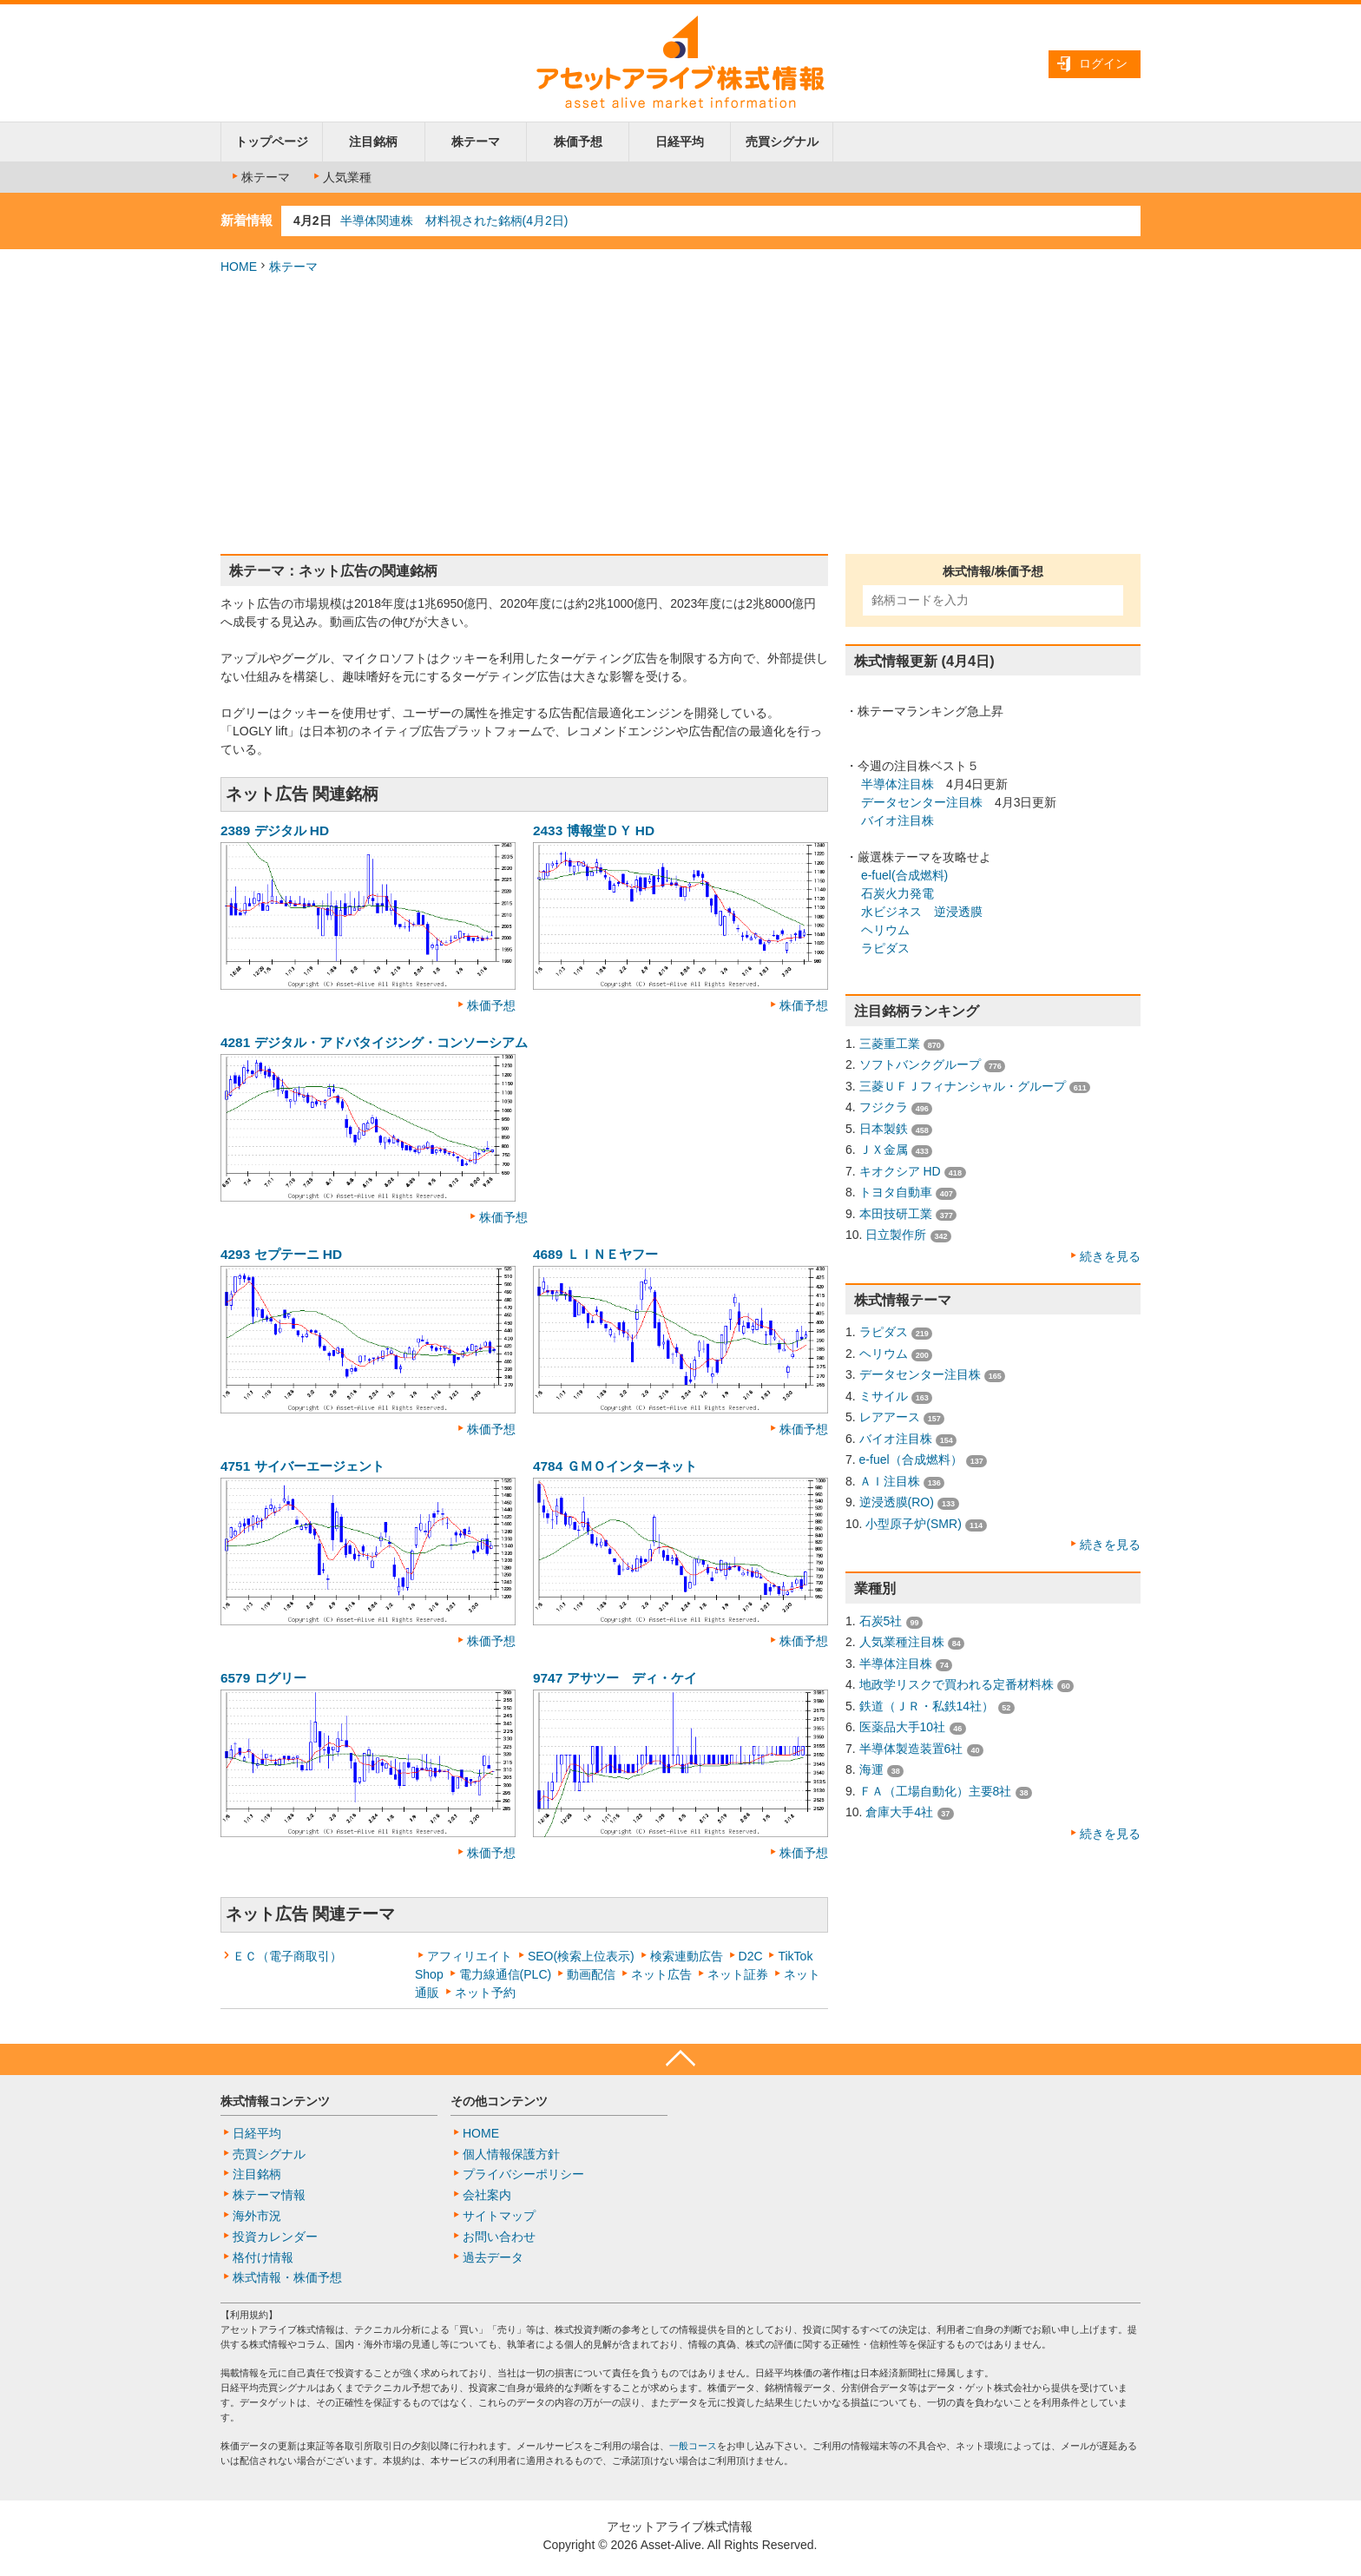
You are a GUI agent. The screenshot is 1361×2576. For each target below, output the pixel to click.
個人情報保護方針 (511, 2154)
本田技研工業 (895, 1214)
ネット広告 (661, 1974)
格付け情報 (263, 2257)
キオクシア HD (900, 1171)
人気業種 (341, 177)
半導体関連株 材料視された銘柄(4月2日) (454, 220)
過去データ (493, 2257)
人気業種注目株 (901, 1642)
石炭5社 (881, 1621)
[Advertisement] (680, 415)
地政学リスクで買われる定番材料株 (956, 1684)
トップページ (271, 141)
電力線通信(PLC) (505, 1974)
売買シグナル (782, 141)
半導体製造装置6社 (911, 1749)
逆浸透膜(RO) (896, 1502)
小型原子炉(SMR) (913, 1524)
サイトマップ (499, 2216)
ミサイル (883, 1396)
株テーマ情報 (269, 2195)
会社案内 (487, 2195)
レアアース (889, 1417)
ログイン (1103, 63)
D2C (751, 1956)
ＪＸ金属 (883, 1149)
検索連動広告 (686, 1956)
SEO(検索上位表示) (581, 1956)
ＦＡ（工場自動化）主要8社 (935, 1791)
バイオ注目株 (897, 820)
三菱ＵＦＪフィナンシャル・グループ (962, 1086)
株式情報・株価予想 (287, 2277)
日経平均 (679, 141)
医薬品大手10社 (902, 1727)
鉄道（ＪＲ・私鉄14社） (927, 1706)
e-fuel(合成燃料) (904, 875)
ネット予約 (485, 1993)
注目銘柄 (373, 141)
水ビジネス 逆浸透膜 (922, 912)
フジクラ (883, 1107)
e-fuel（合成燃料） (911, 1459)
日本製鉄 (883, 1129)
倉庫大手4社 (899, 1812)
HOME (238, 266)
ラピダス (885, 948)
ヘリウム (885, 930)
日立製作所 (895, 1235)
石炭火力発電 (897, 893)
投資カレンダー (275, 2236)
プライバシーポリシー (523, 2174)
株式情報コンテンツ (275, 2101)
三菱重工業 (889, 1044)
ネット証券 (737, 1974)
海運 (871, 1769)
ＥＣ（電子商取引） (287, 1956)
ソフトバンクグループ (920, 1064)
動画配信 (591, 1974)
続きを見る (1110, 1256)
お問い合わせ (499, 2236)
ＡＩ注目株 (889, 1481)
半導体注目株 (897, 784)
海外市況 (257, 2216)
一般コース (693, 2446)
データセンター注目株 (922, 802)
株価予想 (578, 141)
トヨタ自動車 (895, 1192)
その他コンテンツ (499, 2101)
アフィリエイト (469, 1956)
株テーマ (475, 141)
